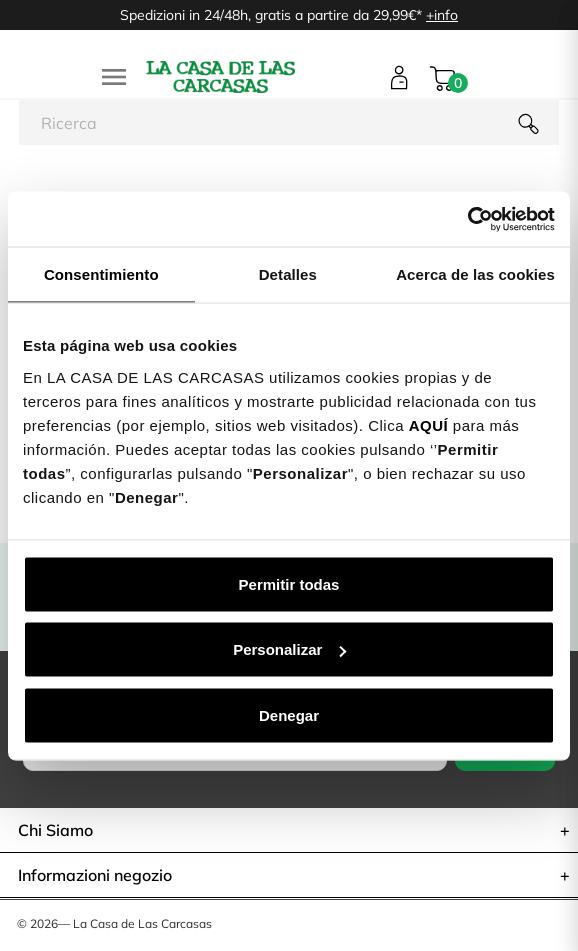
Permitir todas (289, 583)
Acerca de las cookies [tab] (475, 274)
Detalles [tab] (288, 274)
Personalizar (289, 649)
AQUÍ (429, 424)
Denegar (289, 714)
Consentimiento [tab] (101, 274)
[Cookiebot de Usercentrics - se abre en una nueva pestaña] (467, 219)
